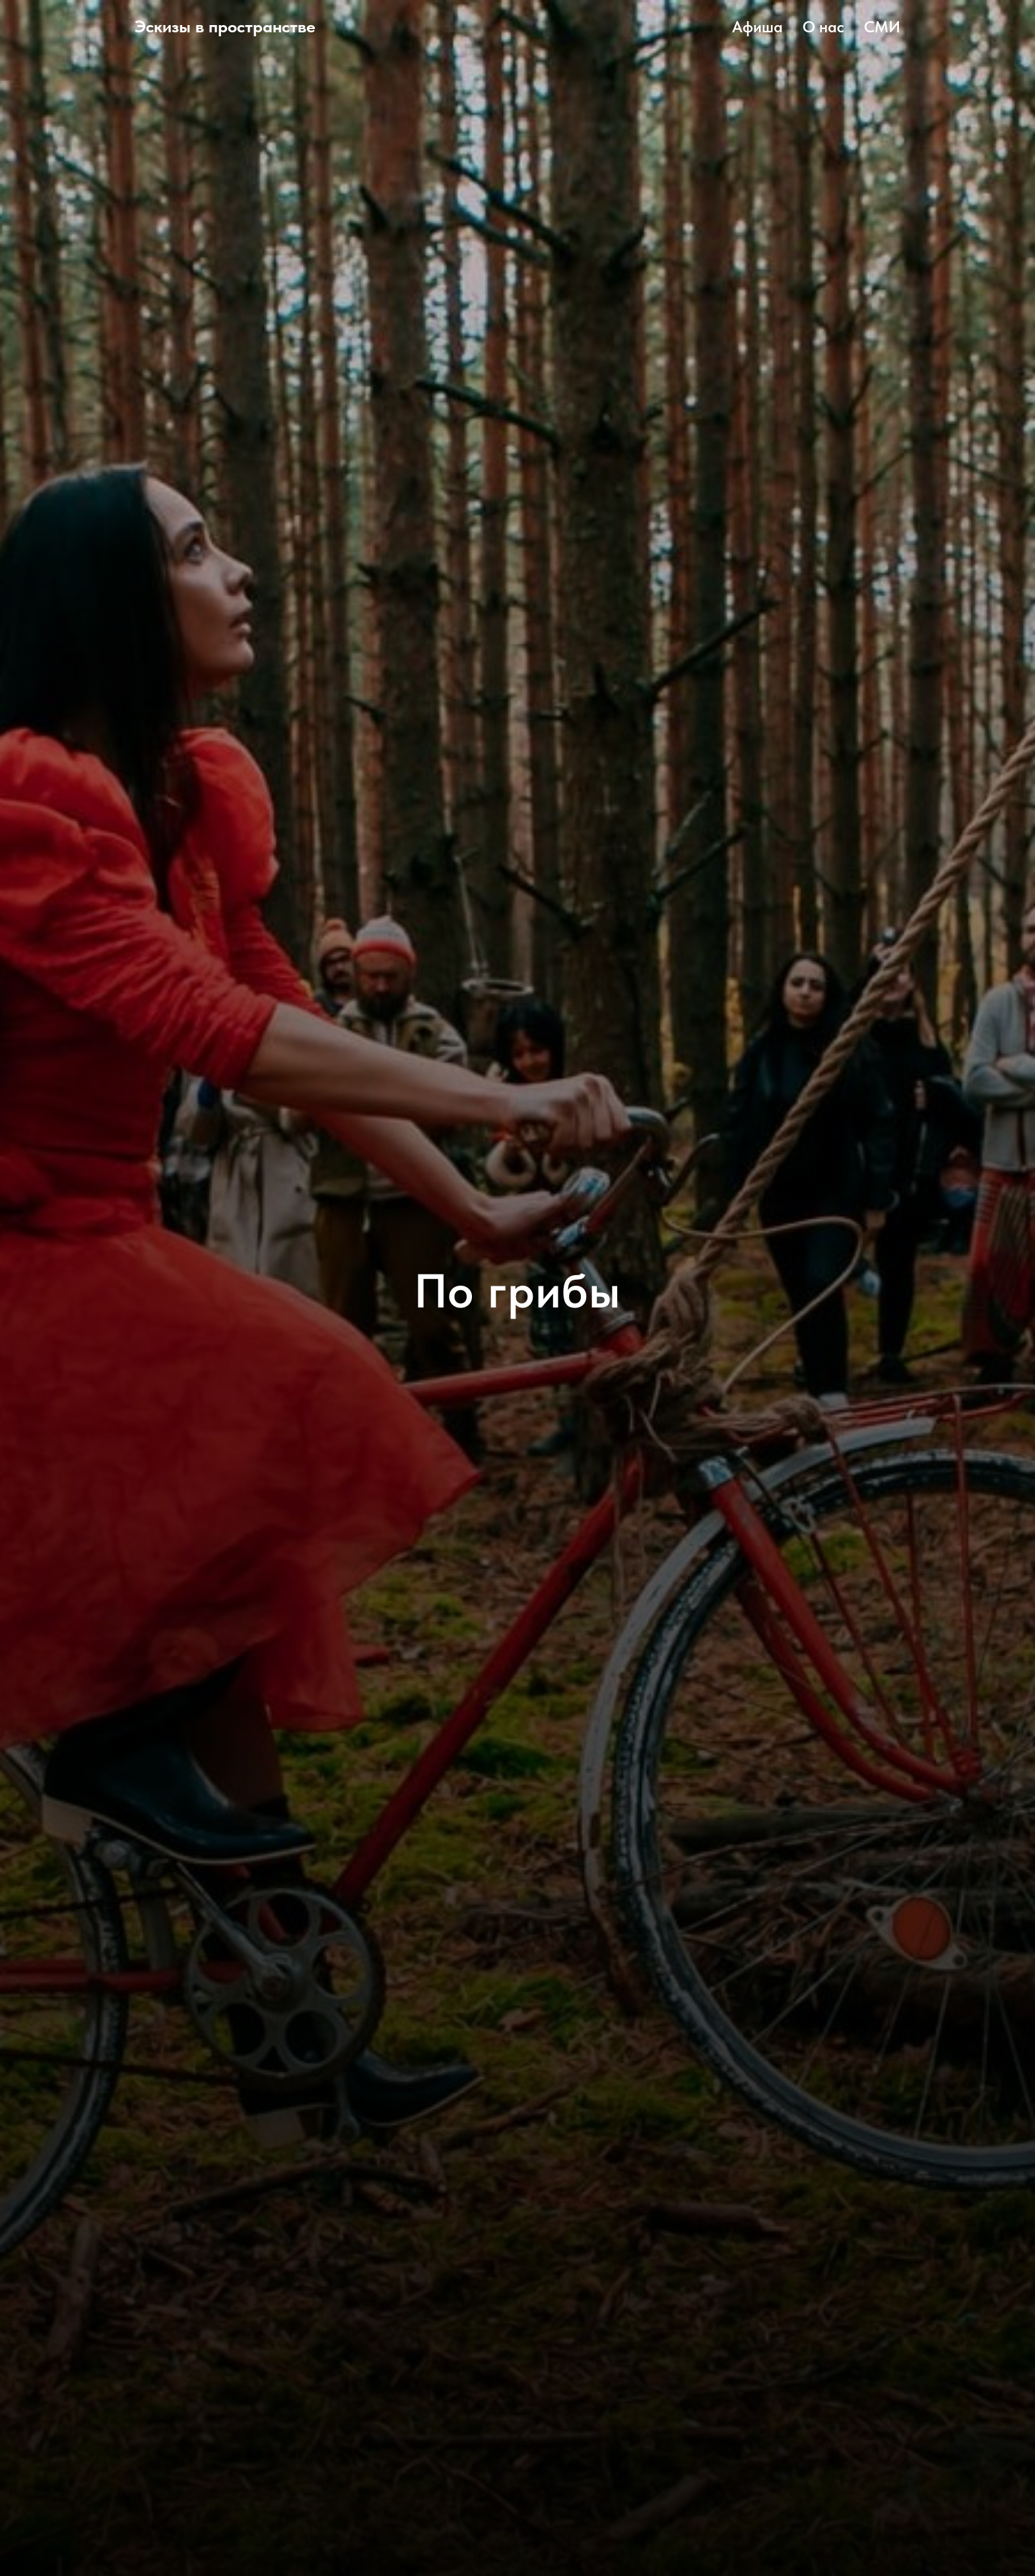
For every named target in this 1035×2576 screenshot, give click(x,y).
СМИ (882, 26)
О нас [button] (823, 26)
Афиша (757, 26)
